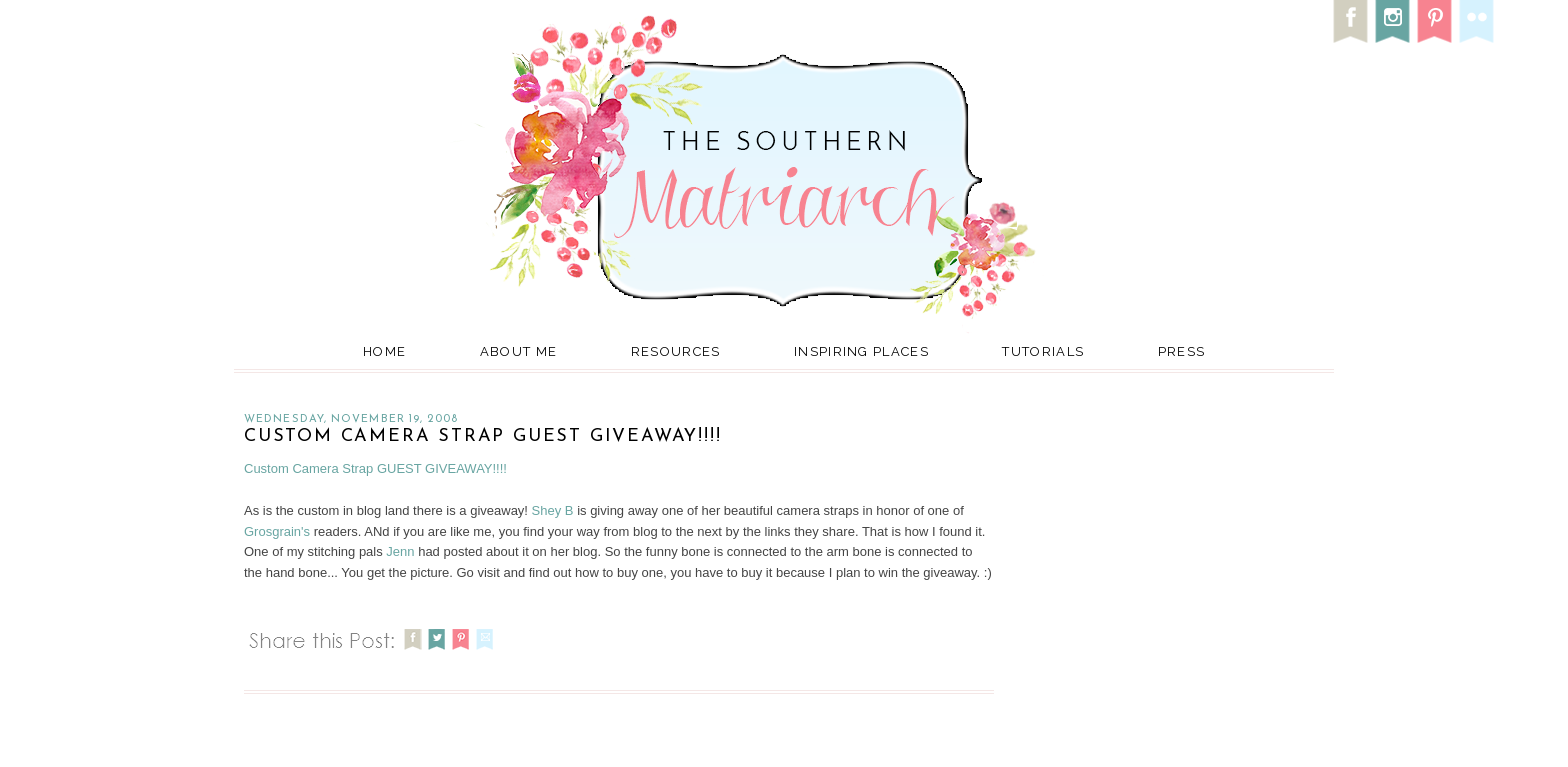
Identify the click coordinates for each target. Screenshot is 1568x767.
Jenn (400, 551)
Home (384, 351)
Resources (676, 351)
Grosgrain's (277, 531)
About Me (518, 351)
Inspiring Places (861, 351)
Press (1182, 351)
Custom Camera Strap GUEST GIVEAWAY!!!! (482, 437)
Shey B (553, 510)
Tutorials (1043, 351)
